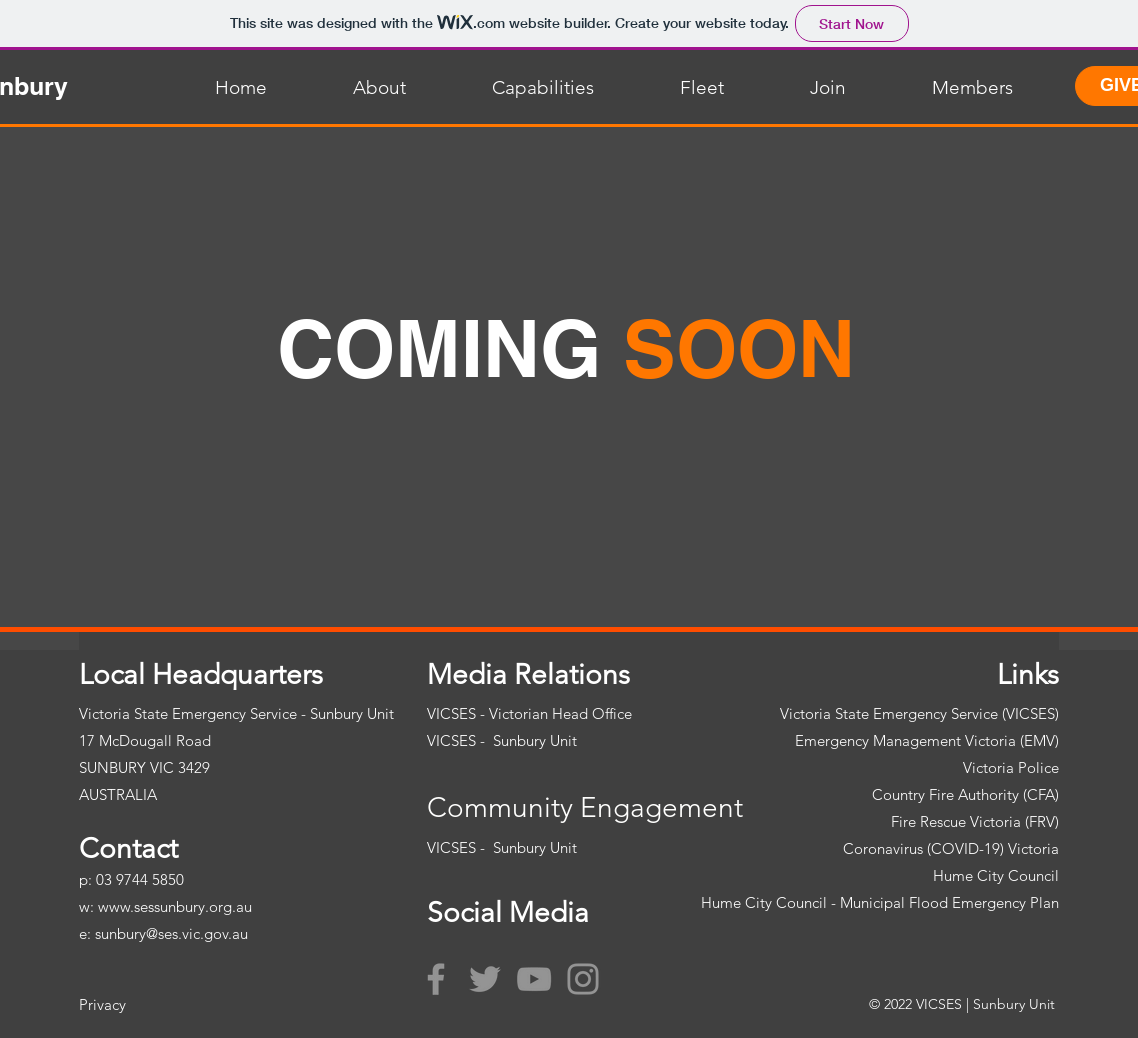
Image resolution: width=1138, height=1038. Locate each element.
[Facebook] (436, 979)
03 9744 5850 (140, 879)
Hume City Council (996, 875)
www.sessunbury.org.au (175, 906)
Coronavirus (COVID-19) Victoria (951, 848)
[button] (346, 88)
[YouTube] (534, 979)
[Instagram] (583, 979)
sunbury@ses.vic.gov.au (171, 933)
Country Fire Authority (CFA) (965, 794)
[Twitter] (485, 979)
